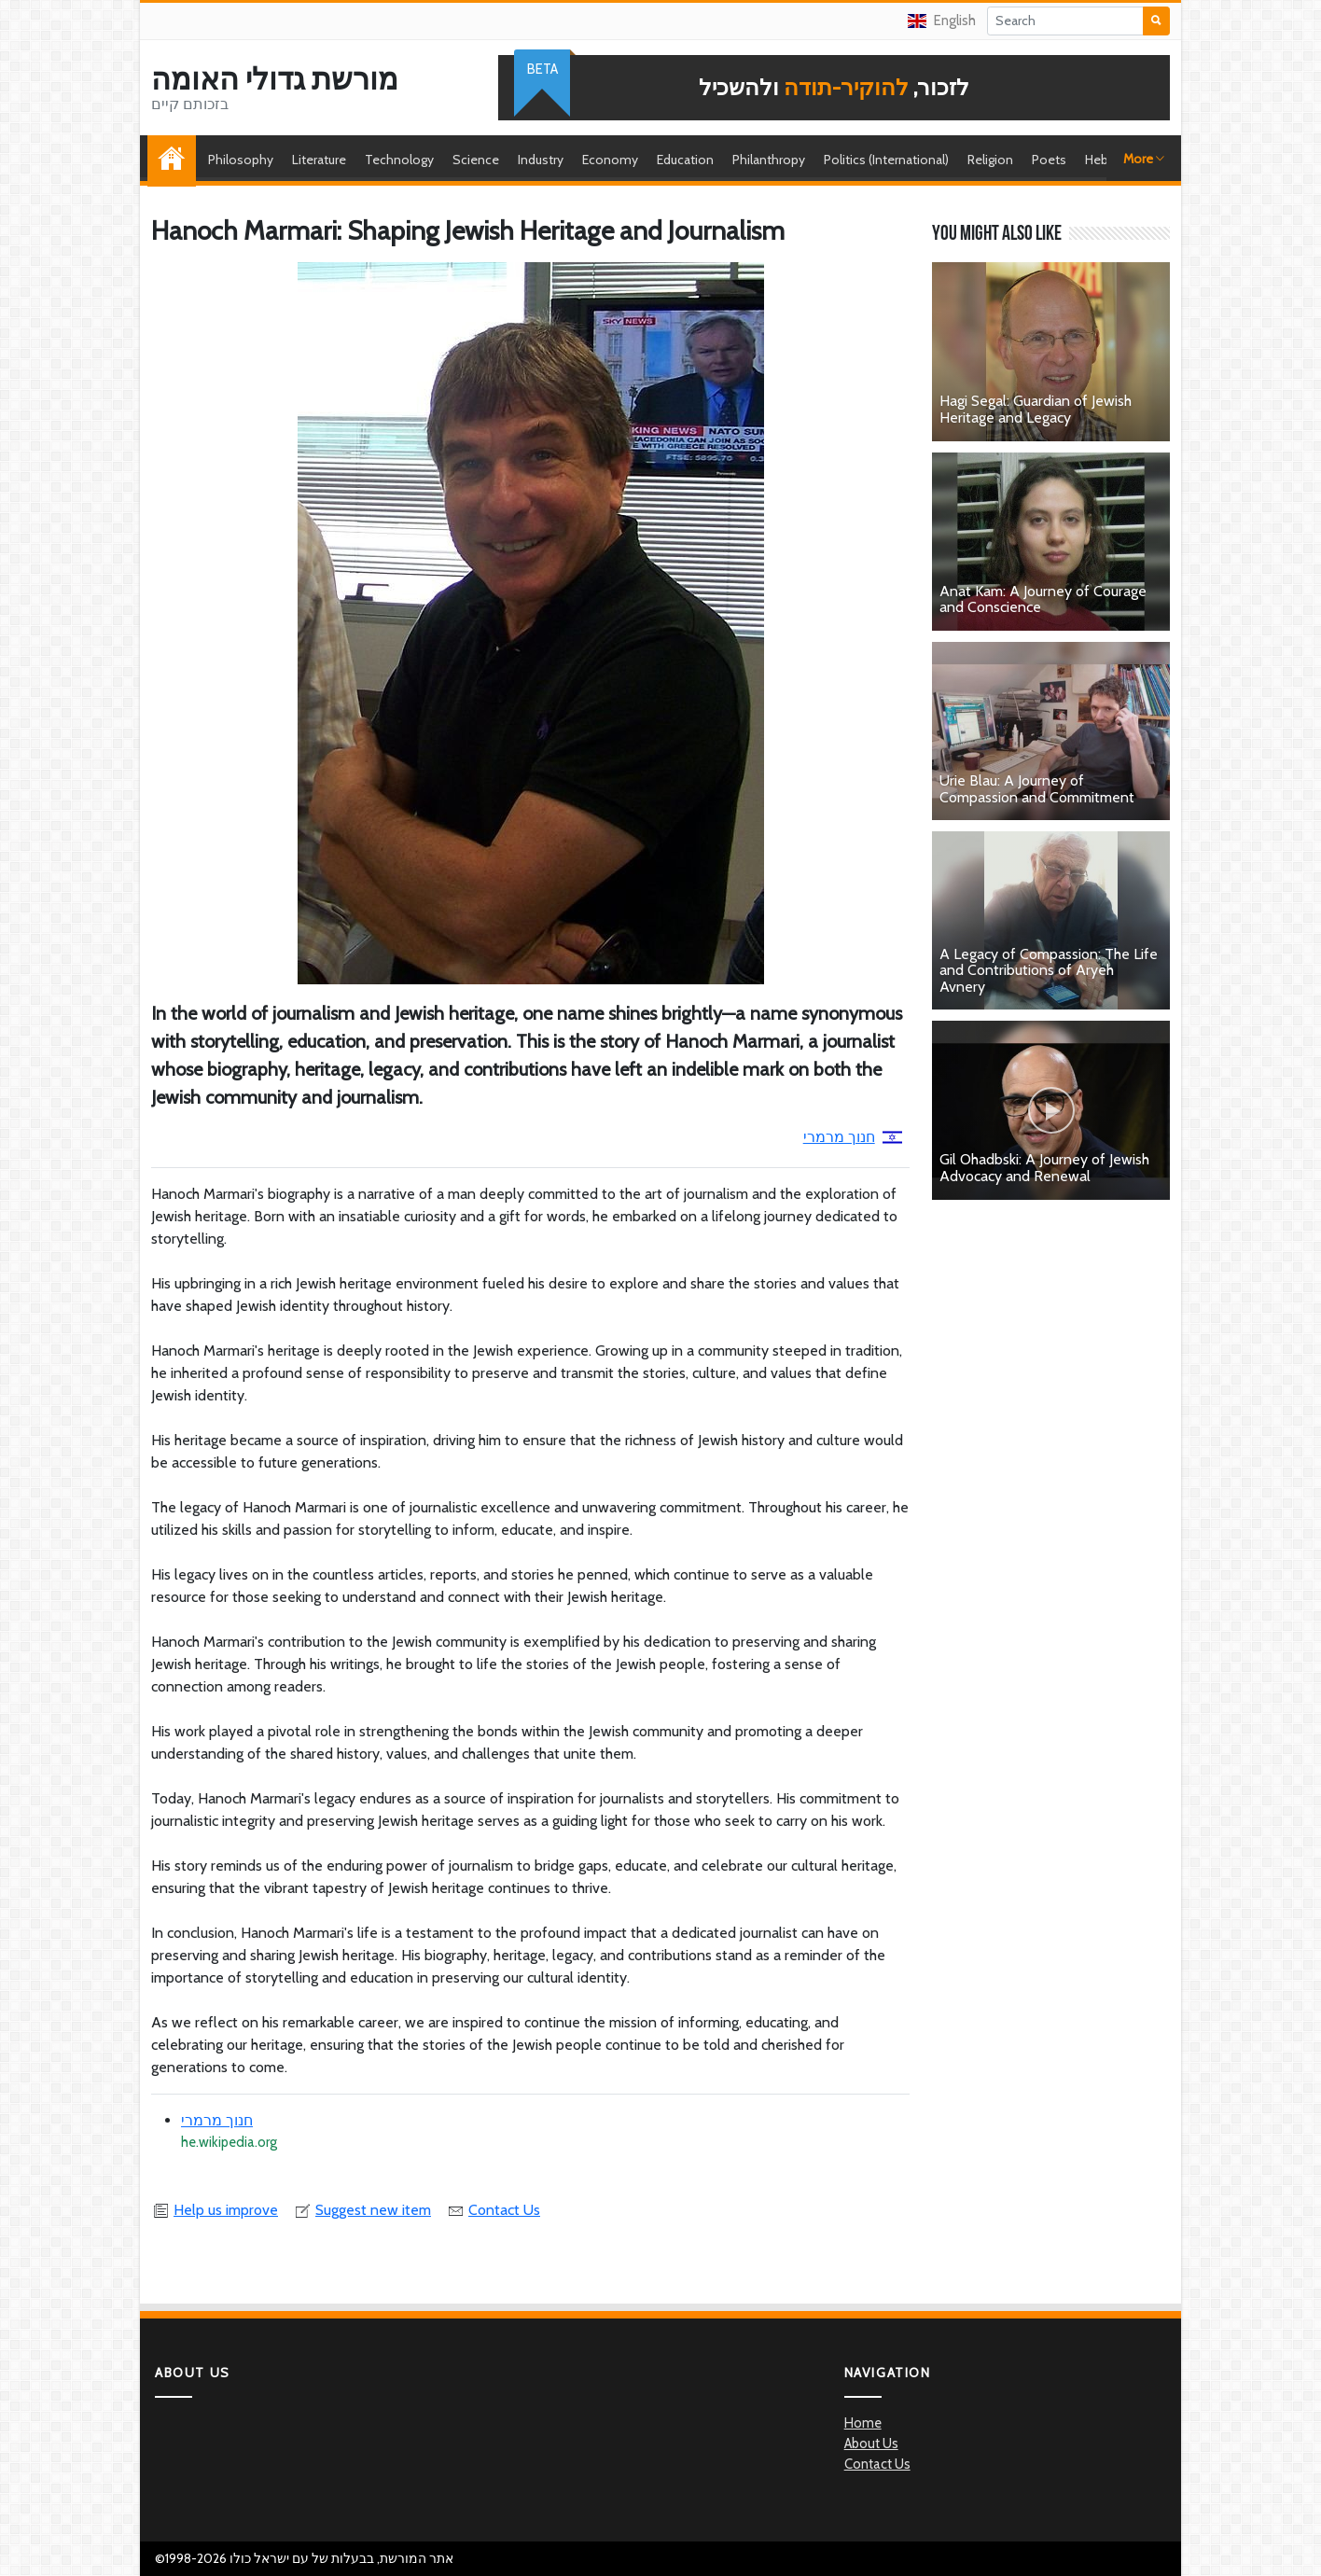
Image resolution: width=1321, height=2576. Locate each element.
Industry (540, 159)
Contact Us (493, 2210)
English (942, 20)
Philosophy (240, 159)
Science (475, 159)
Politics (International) (886, 159)
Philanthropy (768, 159)
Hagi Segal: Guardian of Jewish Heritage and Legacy (1035, 409)
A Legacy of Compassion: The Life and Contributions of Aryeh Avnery (1048, 970)
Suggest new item (362, 2210)
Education (685, 159)
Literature (319, 159)
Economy (610, 159)
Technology (399, 159)
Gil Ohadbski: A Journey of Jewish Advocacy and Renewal (1044, 1167)
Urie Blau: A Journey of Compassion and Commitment (1036, 789)
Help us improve (214, 2210)
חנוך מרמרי (852, 1137)
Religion (990, 159)
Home (176, 159)
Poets (1049, 159)
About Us (871, 2443)
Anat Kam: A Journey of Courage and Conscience (1043, 599)
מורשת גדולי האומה (274, 79)
